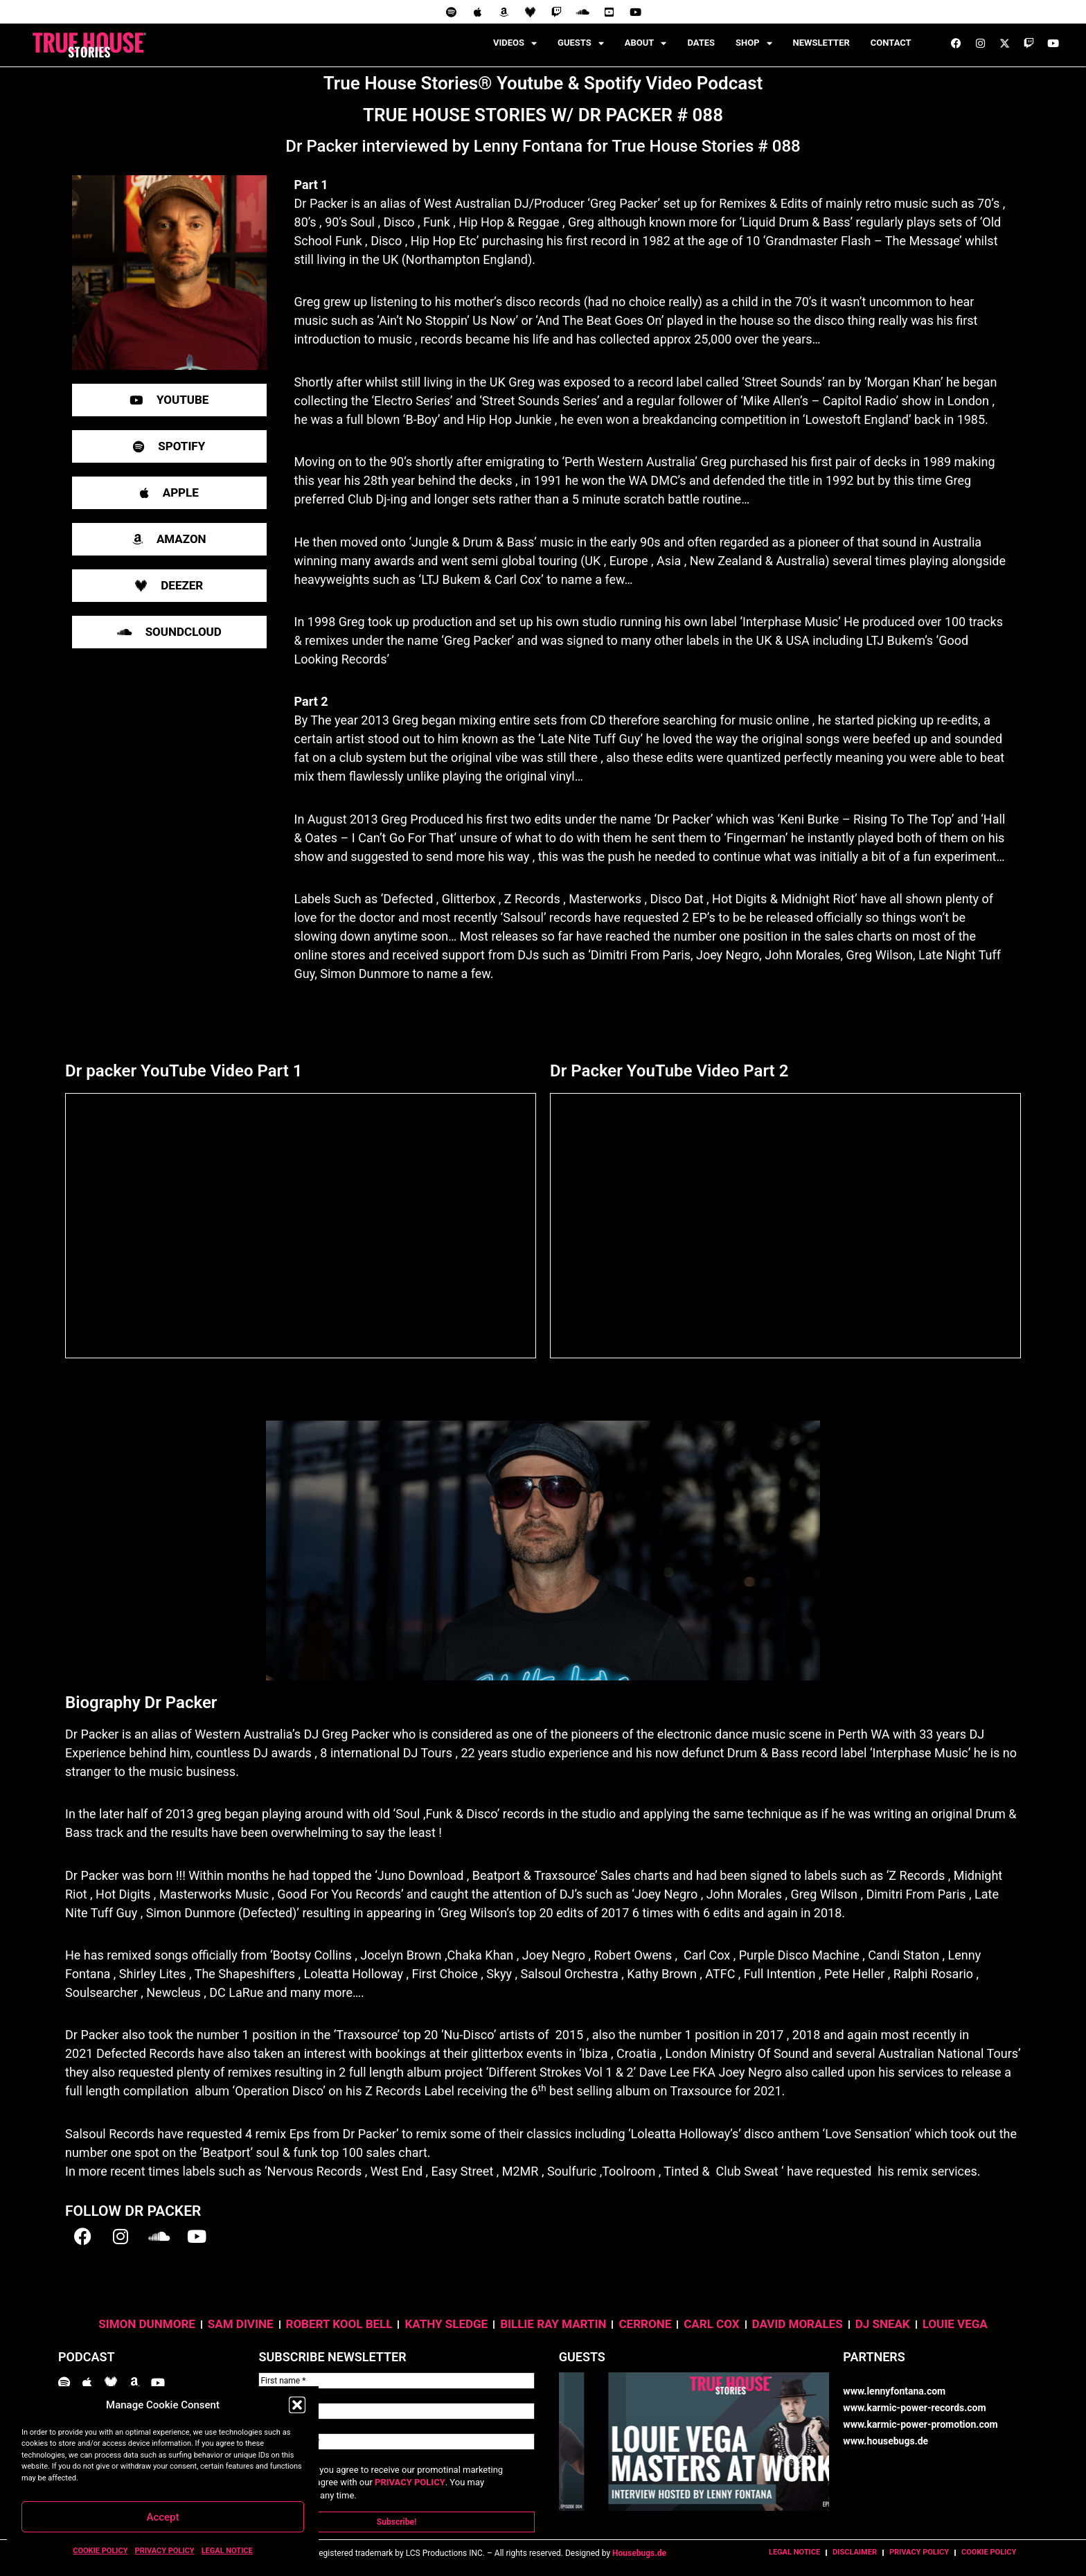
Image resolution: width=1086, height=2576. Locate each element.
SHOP (754, 43)
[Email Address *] (396, 2441)
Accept (162, 2517)
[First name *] (396, 2380)
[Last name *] (396, 2411)
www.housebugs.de (885, 2440)
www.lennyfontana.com (894, 2391)
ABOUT (646, 43)
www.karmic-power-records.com (914, 2407)
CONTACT (891, 42)
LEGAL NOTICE (227, 2550)
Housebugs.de (639, 2553)
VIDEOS (515, 43)
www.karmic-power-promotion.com (920, 2424)
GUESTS (581, 43)
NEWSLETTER (821, 42)
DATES (701, 42)
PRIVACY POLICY (165, 2550)
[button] (297, 2405)
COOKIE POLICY (100, 2550)
